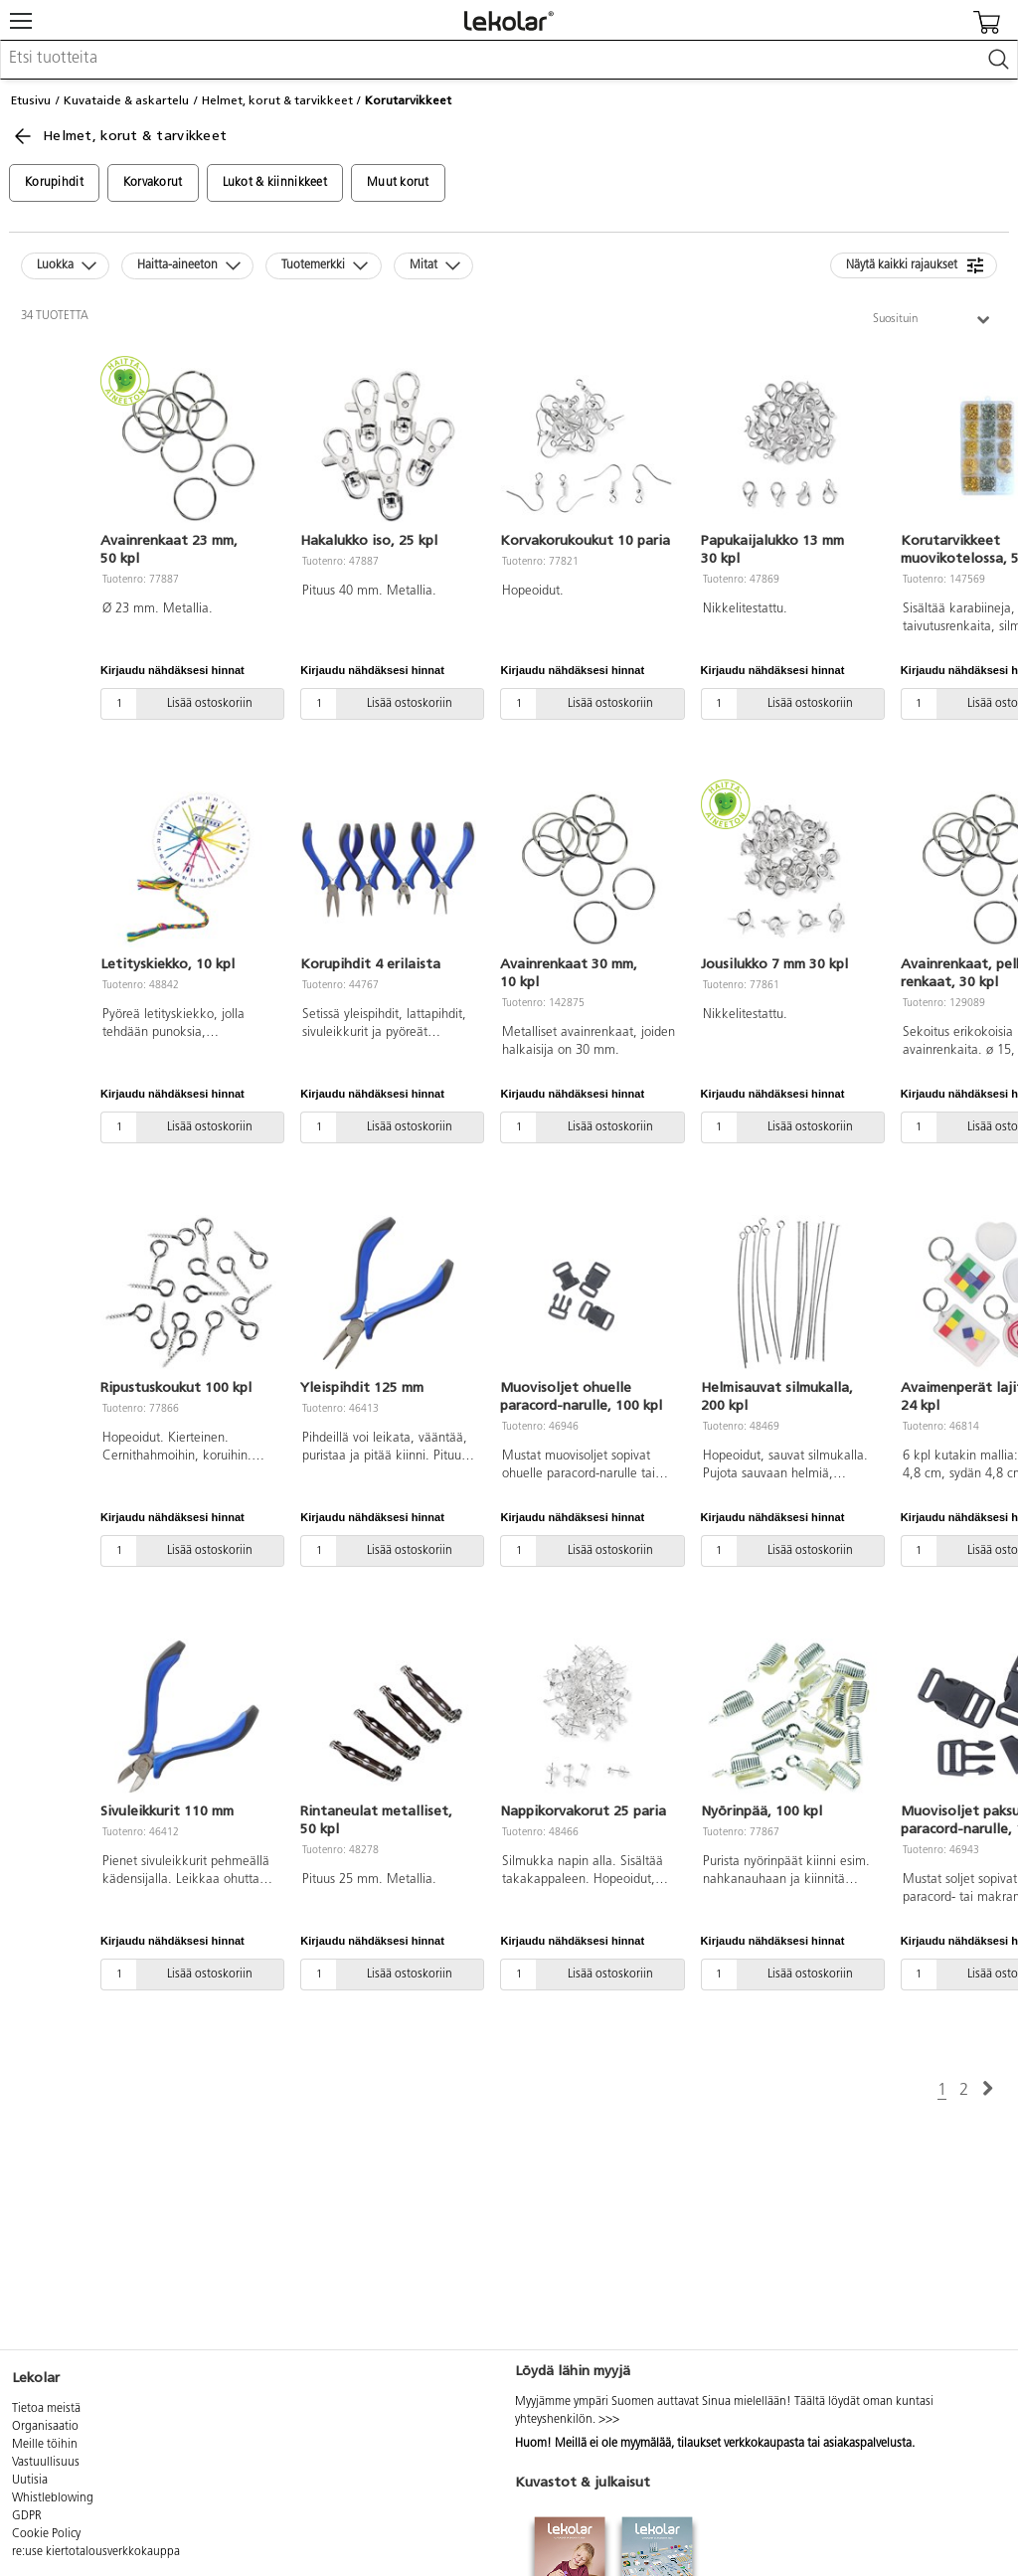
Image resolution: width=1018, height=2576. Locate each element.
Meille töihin (45, 2445)
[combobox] (509, 60)
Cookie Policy (46, 2534)
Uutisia (30, 2481)
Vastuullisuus (46, 2463)
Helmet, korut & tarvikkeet (277, 100)
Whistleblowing (52, 2498)
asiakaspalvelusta (867, 2444)
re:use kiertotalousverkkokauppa (96, 2552)
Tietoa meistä (46, 2409)
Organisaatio (45, 2427)
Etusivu (31, 100)
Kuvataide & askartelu (126, 100)
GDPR (27, 2516)
